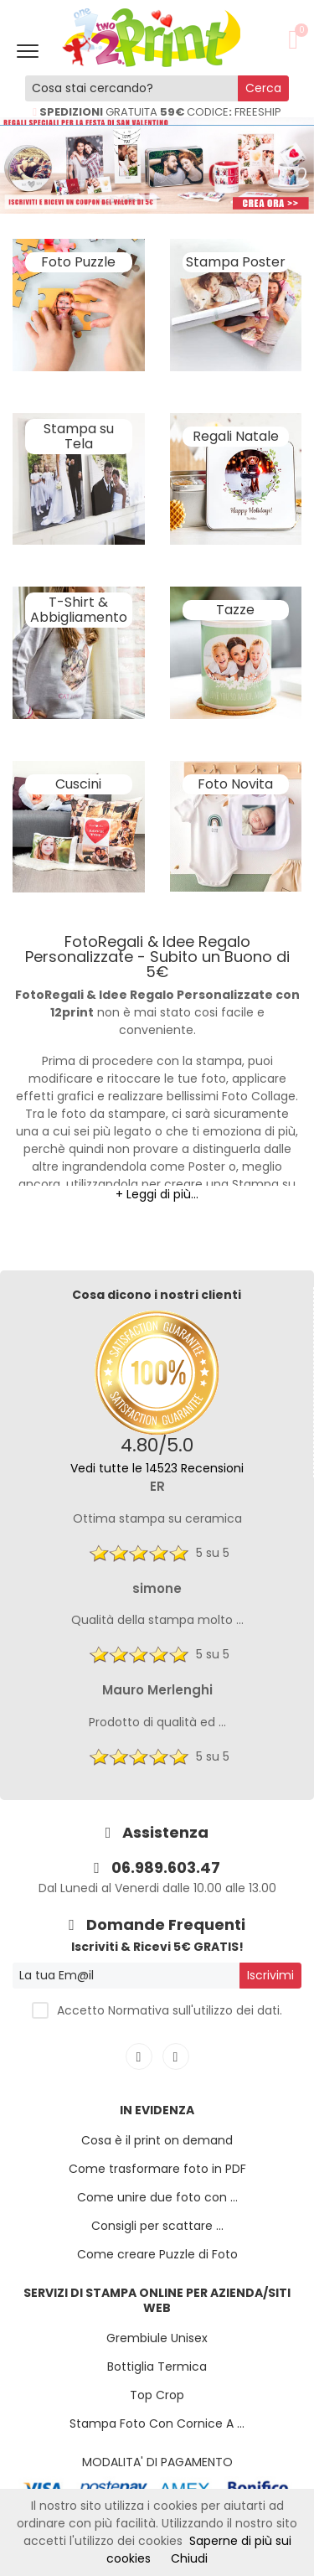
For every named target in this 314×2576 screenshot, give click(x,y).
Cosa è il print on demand (157, 2140)
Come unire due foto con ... (157, 2197)
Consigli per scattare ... (157, 2225)
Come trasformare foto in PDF (157, 2168)
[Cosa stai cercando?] (132, 88)
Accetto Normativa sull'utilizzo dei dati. (169, 2010)
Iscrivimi (270, 1975)
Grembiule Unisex (157, 2338)
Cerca (263, 88)
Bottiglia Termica (157, 2366)
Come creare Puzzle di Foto (157, 2254)
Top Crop (157, 2395)
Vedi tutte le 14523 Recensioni (157, 1468)
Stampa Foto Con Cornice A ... (157, 2423)
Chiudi (189, 2558)
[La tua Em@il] (126, 1976)
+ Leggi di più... (157, 1194)
